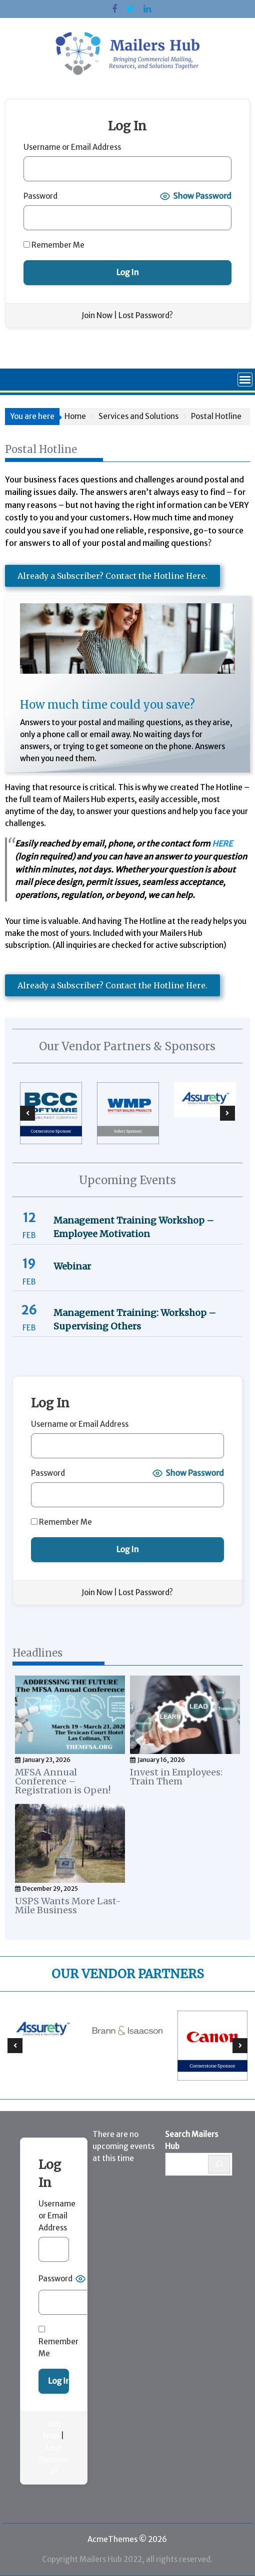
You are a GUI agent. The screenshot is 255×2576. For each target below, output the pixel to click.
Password (41, 196)
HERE (222, 844)
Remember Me (54, 245)
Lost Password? (145, 315)
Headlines (37, 1653)
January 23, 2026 (46, 1759)
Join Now (97, 315)
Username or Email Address (72, 147)
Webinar (72, 1266)
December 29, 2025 (50, 1888)
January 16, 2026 (161, 1759)
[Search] (219, 2164)
